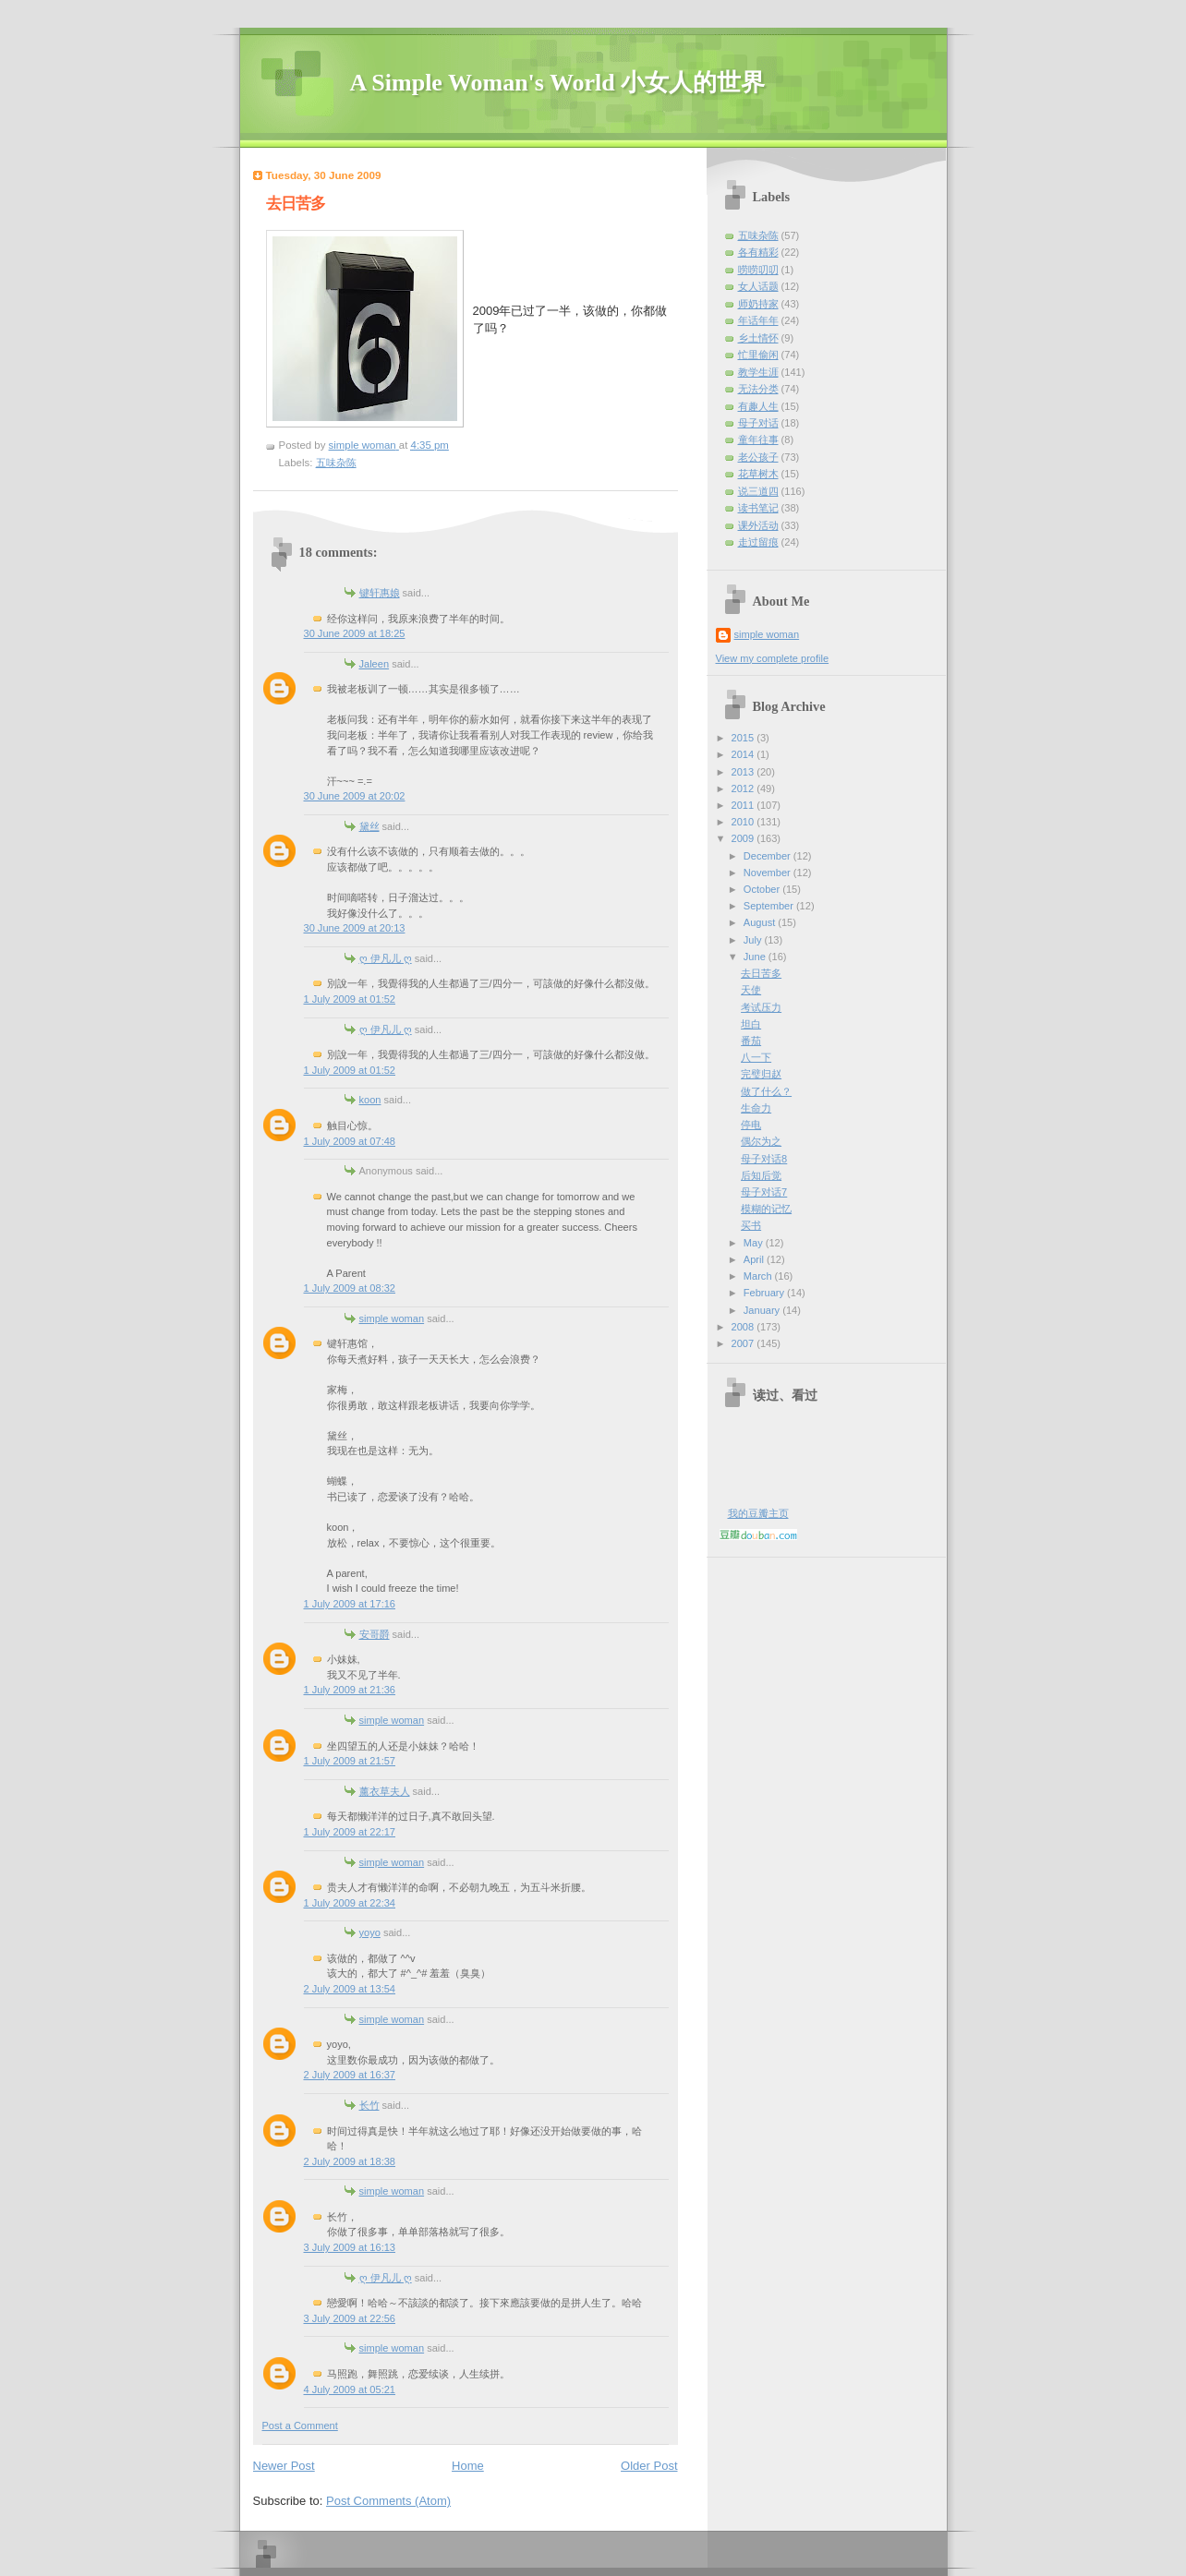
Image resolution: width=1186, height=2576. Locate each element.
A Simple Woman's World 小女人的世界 (558, 82)
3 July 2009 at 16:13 (350, 2247)
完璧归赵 (761, 1073)
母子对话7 (764, 1192)
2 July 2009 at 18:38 (350, 2161)
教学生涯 (758, 372)
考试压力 (761, 1007)
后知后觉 (761, 1175)
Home (468, 2466)
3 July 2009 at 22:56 (350, 2318)
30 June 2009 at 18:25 (354, 633)
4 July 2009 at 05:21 (350, 2389)
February (765, 1292)
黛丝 (369, 826)
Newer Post (284, 2466)
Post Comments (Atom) (388, 2501)
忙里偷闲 (758, 354)
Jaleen (374, 663)
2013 (744, 771)
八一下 (756, 1057)
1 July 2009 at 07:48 (350, 1141)
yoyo (370, 1932)
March (759, 1276)
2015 (744, 737)
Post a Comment (300, 2425)
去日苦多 (761, 973)
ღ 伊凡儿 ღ (385, 958)
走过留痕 (758, 542)
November (768, 872)
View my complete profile (772, 658)
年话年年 (758, 320)
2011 (744, 805)
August (761, 922)
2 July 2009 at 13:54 (350, 1988)
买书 (751, 1225)
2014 (744, 754)
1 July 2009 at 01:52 (350, 999)
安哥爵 (374, 1634)
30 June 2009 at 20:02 (354, 795)
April (755, 1259)
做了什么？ (766, 1091)
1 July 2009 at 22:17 (350, 1831)
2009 (744, 838)
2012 (744, 788)
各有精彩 (758, 252)
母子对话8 (764, 1158)
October (763, 889)
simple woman (392, 1318)
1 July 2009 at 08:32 (350, 1288)
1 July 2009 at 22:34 (350, 1902)
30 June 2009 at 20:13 (354, 927)
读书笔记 (758, 507)
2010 (744, 821)
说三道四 (758, 491)
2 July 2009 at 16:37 (350, 2074)
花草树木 (758, 473)
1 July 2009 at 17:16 (350, 1603)
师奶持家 (758, 303)
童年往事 (758, 439)
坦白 (751, 1023)
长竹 (369, 2105)
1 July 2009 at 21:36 (350, 1689)
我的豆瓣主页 (758, 1513)
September (770, 905)
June (756, 956)
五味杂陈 (336, 462)
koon (370, 1099)
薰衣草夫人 (384, 1791)
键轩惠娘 (379, 592)
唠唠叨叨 (758, 269)
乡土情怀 (758, 337)
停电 (751, 1124)
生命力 (756, 1107)
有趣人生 (758, 406)
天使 (751, 989)
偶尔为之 (761, 1141)
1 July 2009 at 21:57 (350, 1760)
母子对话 (758, 422)
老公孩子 (758, 457)
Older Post (649, 2466)
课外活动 (758, 525)
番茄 (751, 1040)
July (754, 939)
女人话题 (758, 286)
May (755, 1242)
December (768, 855)
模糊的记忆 (766, 1208)
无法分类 (758, 388)
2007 (744, 1343)
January (763, 1310)
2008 (744, 1326)
